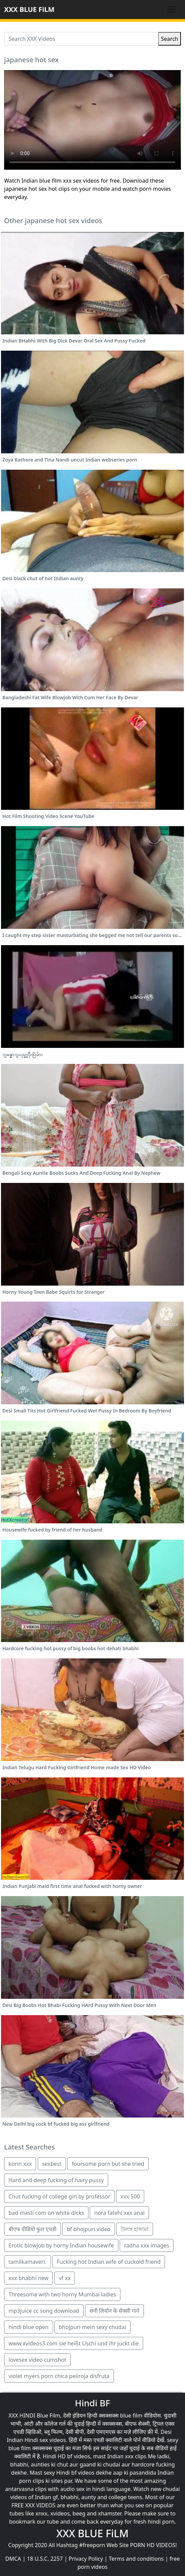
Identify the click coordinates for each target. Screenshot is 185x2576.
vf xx (65, 2278)
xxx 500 (130, 2196)
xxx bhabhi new (28, 2278)
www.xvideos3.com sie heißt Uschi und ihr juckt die (74, 2343)
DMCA (13, 2558)
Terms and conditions (136, 2558)
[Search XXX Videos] (81, 39)
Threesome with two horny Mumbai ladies (62, 2294)
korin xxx (20, 2164)
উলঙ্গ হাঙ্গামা (135, 2229)
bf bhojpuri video (88, 2229)
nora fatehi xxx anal (119, 2213)
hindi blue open (29, 2327)
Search (169, 39)
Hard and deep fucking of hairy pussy (56, 2180)
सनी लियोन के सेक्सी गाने (114, 2310)
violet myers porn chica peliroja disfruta (59, 2376)
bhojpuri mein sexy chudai (92, 2327)
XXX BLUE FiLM (29, 9)
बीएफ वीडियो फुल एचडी (32, 2229)
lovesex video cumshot (37, 2359)
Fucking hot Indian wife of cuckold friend (109, 2261)
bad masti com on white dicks (46, 2213)
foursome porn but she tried (108, 2164)
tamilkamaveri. (28, 2261)
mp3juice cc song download (44, 2310)
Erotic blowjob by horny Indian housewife (61, 2245)
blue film (131, 2415)
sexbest (52, 2164)
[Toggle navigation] (171, 9)
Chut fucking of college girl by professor (59, 2196)
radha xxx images (146, 2245)
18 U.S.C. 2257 (45, 2558)
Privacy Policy (86, 2558)
